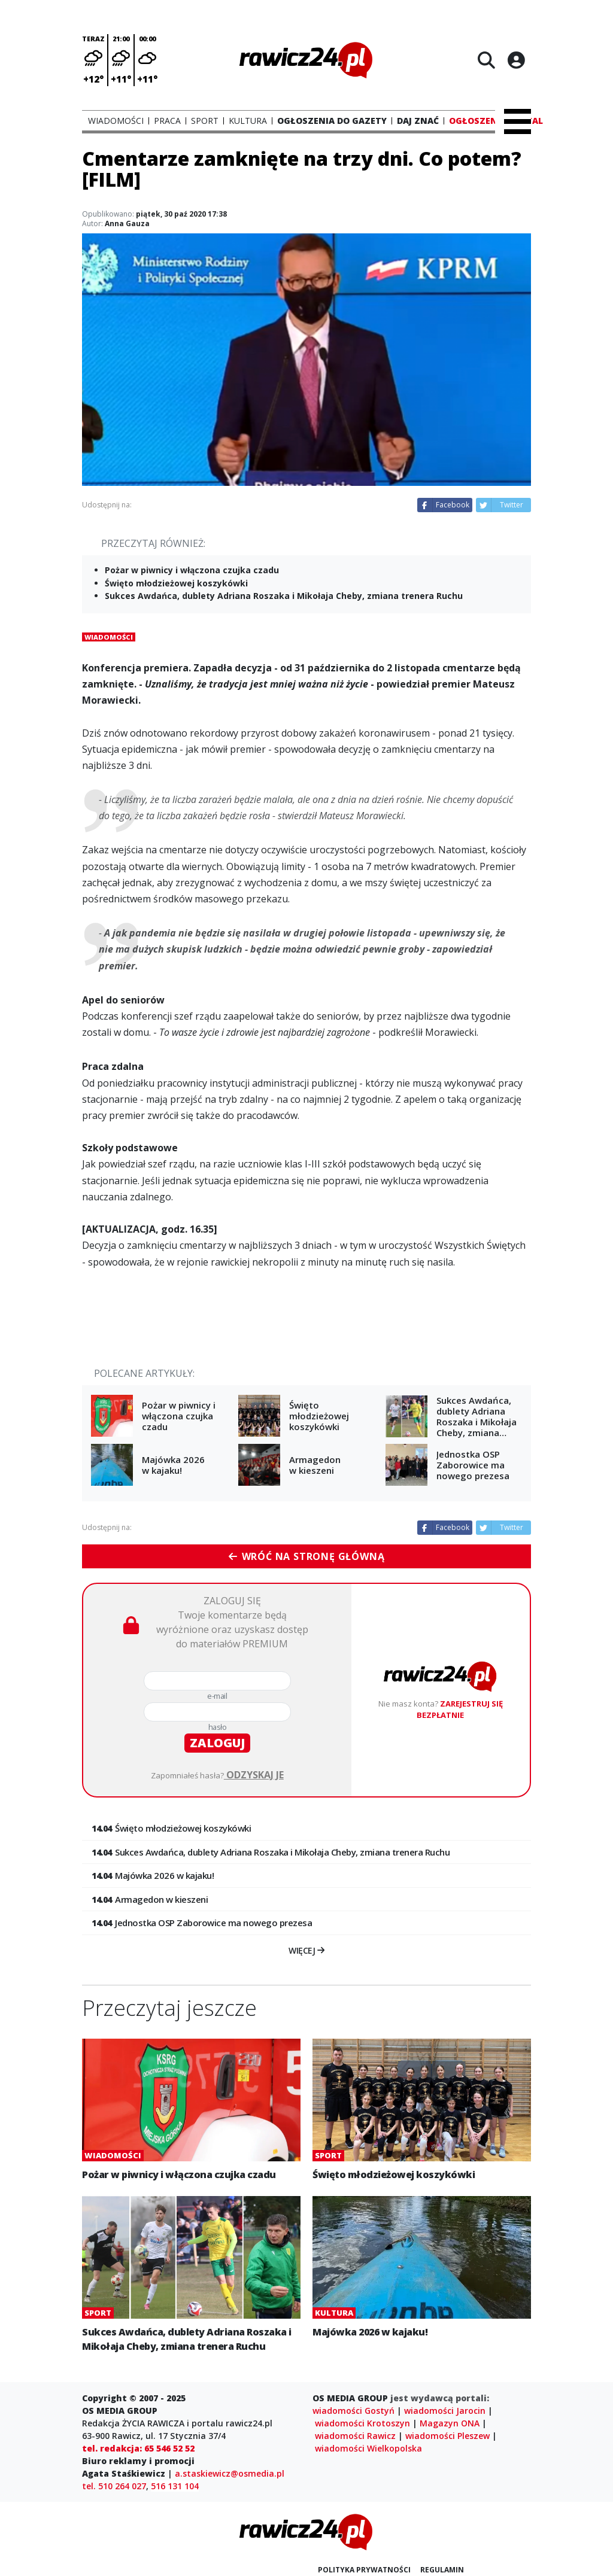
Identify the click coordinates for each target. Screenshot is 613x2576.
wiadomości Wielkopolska (368, 2448)
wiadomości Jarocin (444, 2410)
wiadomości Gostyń (353, 2410)
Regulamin (442, 2570)
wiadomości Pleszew (447, 2435)
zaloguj (217, 1743)
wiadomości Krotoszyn (362, 2423)
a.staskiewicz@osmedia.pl (229, 2473)
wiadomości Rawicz (355, 2435)
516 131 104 (175, 2486)
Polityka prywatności (364, 2570)
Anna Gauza (127, 223)
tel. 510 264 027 (114, 2486)
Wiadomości (108, 636)
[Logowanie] (516, 60)
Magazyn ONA (450, 2423)
